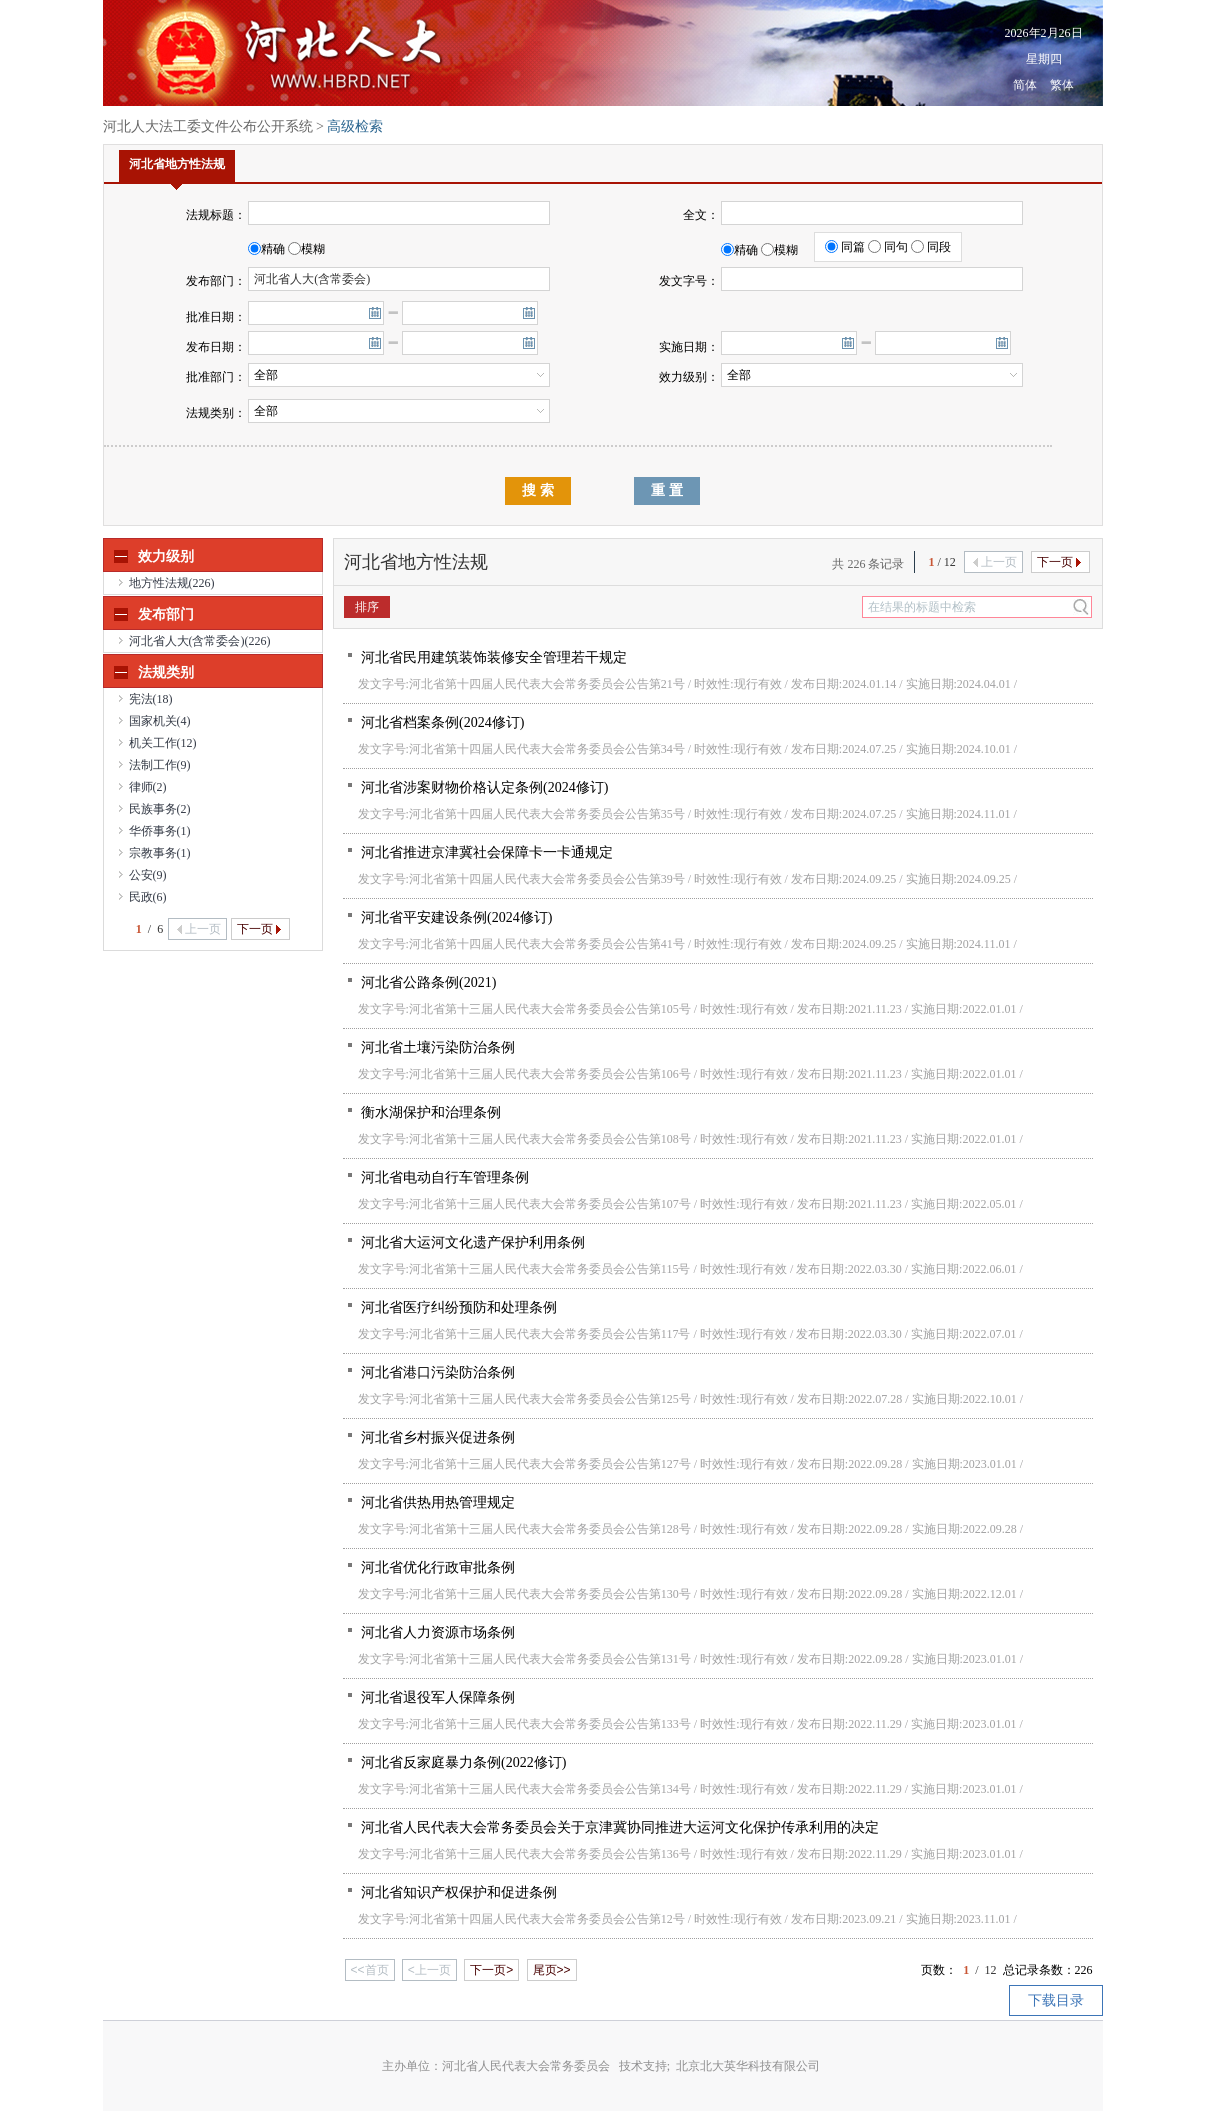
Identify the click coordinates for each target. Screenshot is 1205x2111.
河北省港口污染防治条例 (437, 1372)
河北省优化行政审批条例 (437, 1567)
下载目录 (1056, 2000)
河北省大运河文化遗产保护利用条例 (472, 1242)
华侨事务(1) (160, 831)
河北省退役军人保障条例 (437, 1697)
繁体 (1062, 85)
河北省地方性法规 (177, 169)
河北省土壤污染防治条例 (437, 1047)
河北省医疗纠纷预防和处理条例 (458, 1307)
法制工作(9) (160, 765)
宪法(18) (151, 699)
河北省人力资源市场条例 (437, 1632)
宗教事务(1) (160, 853)
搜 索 (538, 490)
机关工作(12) (163, 743)
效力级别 (166, 556)
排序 (367, 607)
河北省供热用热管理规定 (437, 1502)
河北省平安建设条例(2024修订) (455, 917)
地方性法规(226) (172, 583)
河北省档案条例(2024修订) (441, 722)
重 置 (667, 490)
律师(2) (148, 787)
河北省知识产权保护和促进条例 (458, 1892)
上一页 (199, 929)
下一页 (259, 929)
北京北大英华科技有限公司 (748, 2066)
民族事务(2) (160, 809)
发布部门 (166, 614)
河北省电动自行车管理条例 (444, 1177)
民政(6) (148, 897)
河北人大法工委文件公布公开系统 (208, 126)
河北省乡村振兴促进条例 (437, 1437)
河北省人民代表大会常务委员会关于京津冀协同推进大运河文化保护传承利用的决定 (619, 1827)
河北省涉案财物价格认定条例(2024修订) (483, 787)
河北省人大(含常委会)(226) (200, 641)
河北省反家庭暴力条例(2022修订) (462, 1762)
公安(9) (148, 875)
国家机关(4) (160, 721)
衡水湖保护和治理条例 (430, 1112)
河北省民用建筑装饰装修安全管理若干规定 (493, 657)
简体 (1025, 85)
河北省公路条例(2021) (427, 982)
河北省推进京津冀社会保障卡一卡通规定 (486, 852)
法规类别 (166, 672)
